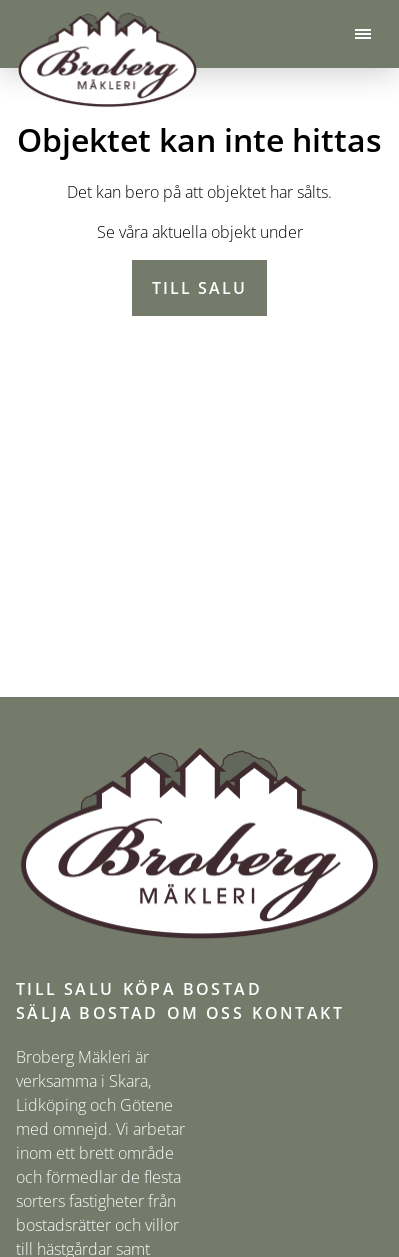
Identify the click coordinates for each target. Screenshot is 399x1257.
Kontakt (298, 1013)
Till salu (199, 288)
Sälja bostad (87, 1013)
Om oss (205, 1013)
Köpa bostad (192, 989)
